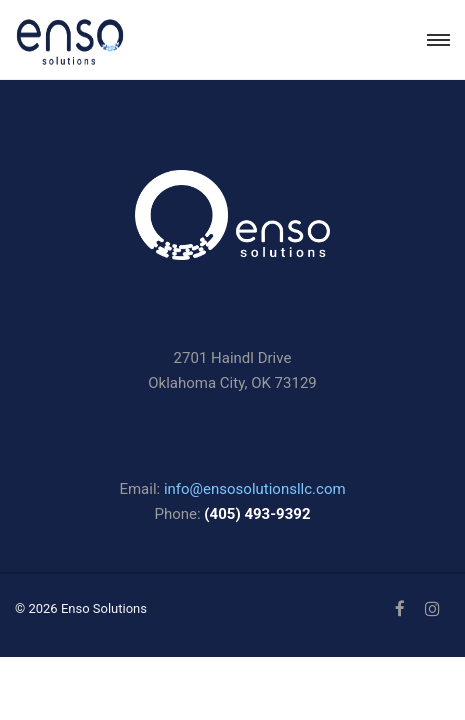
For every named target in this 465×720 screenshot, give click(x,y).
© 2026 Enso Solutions (81, 608)
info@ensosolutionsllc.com (255, 489)
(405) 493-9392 (257, 514)
